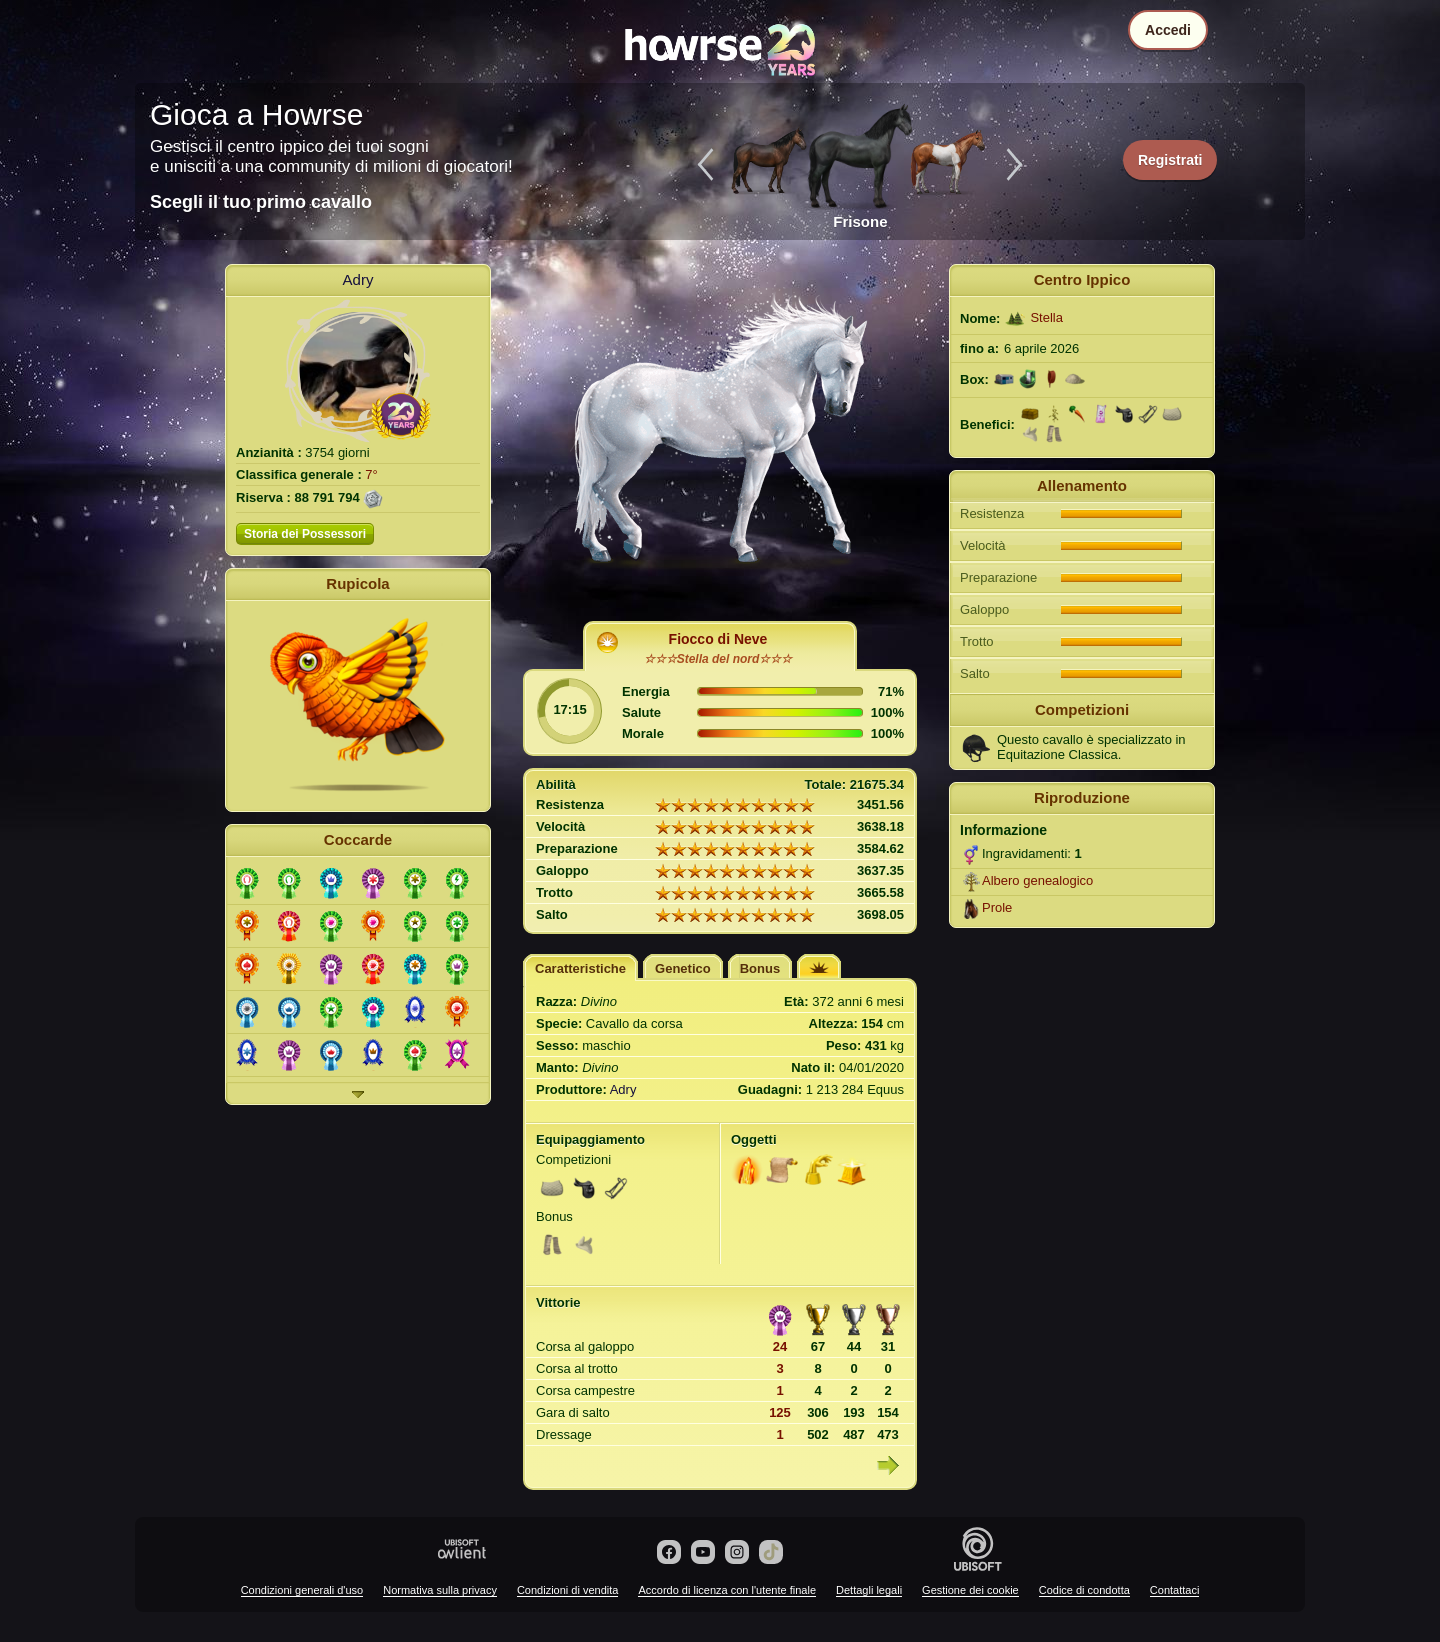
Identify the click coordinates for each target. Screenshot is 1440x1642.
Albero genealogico (1037, 880)
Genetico (683, 968)
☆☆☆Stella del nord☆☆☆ (718, 659)
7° (371, 474)
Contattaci (1175, 1590)
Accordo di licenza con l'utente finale (727, 1590)
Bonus (760, 968)
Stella (1046, 317)
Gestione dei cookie (970, 1590)
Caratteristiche (580, 968)
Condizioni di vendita (568, 1590)
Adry (358, 279)
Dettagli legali (869, 1590)
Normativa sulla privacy (440, 1590)
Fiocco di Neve (718, 639)
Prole (997, 907)
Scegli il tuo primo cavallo (261, 202)
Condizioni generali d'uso (302, 1590)
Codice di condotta (1084, 1590)
